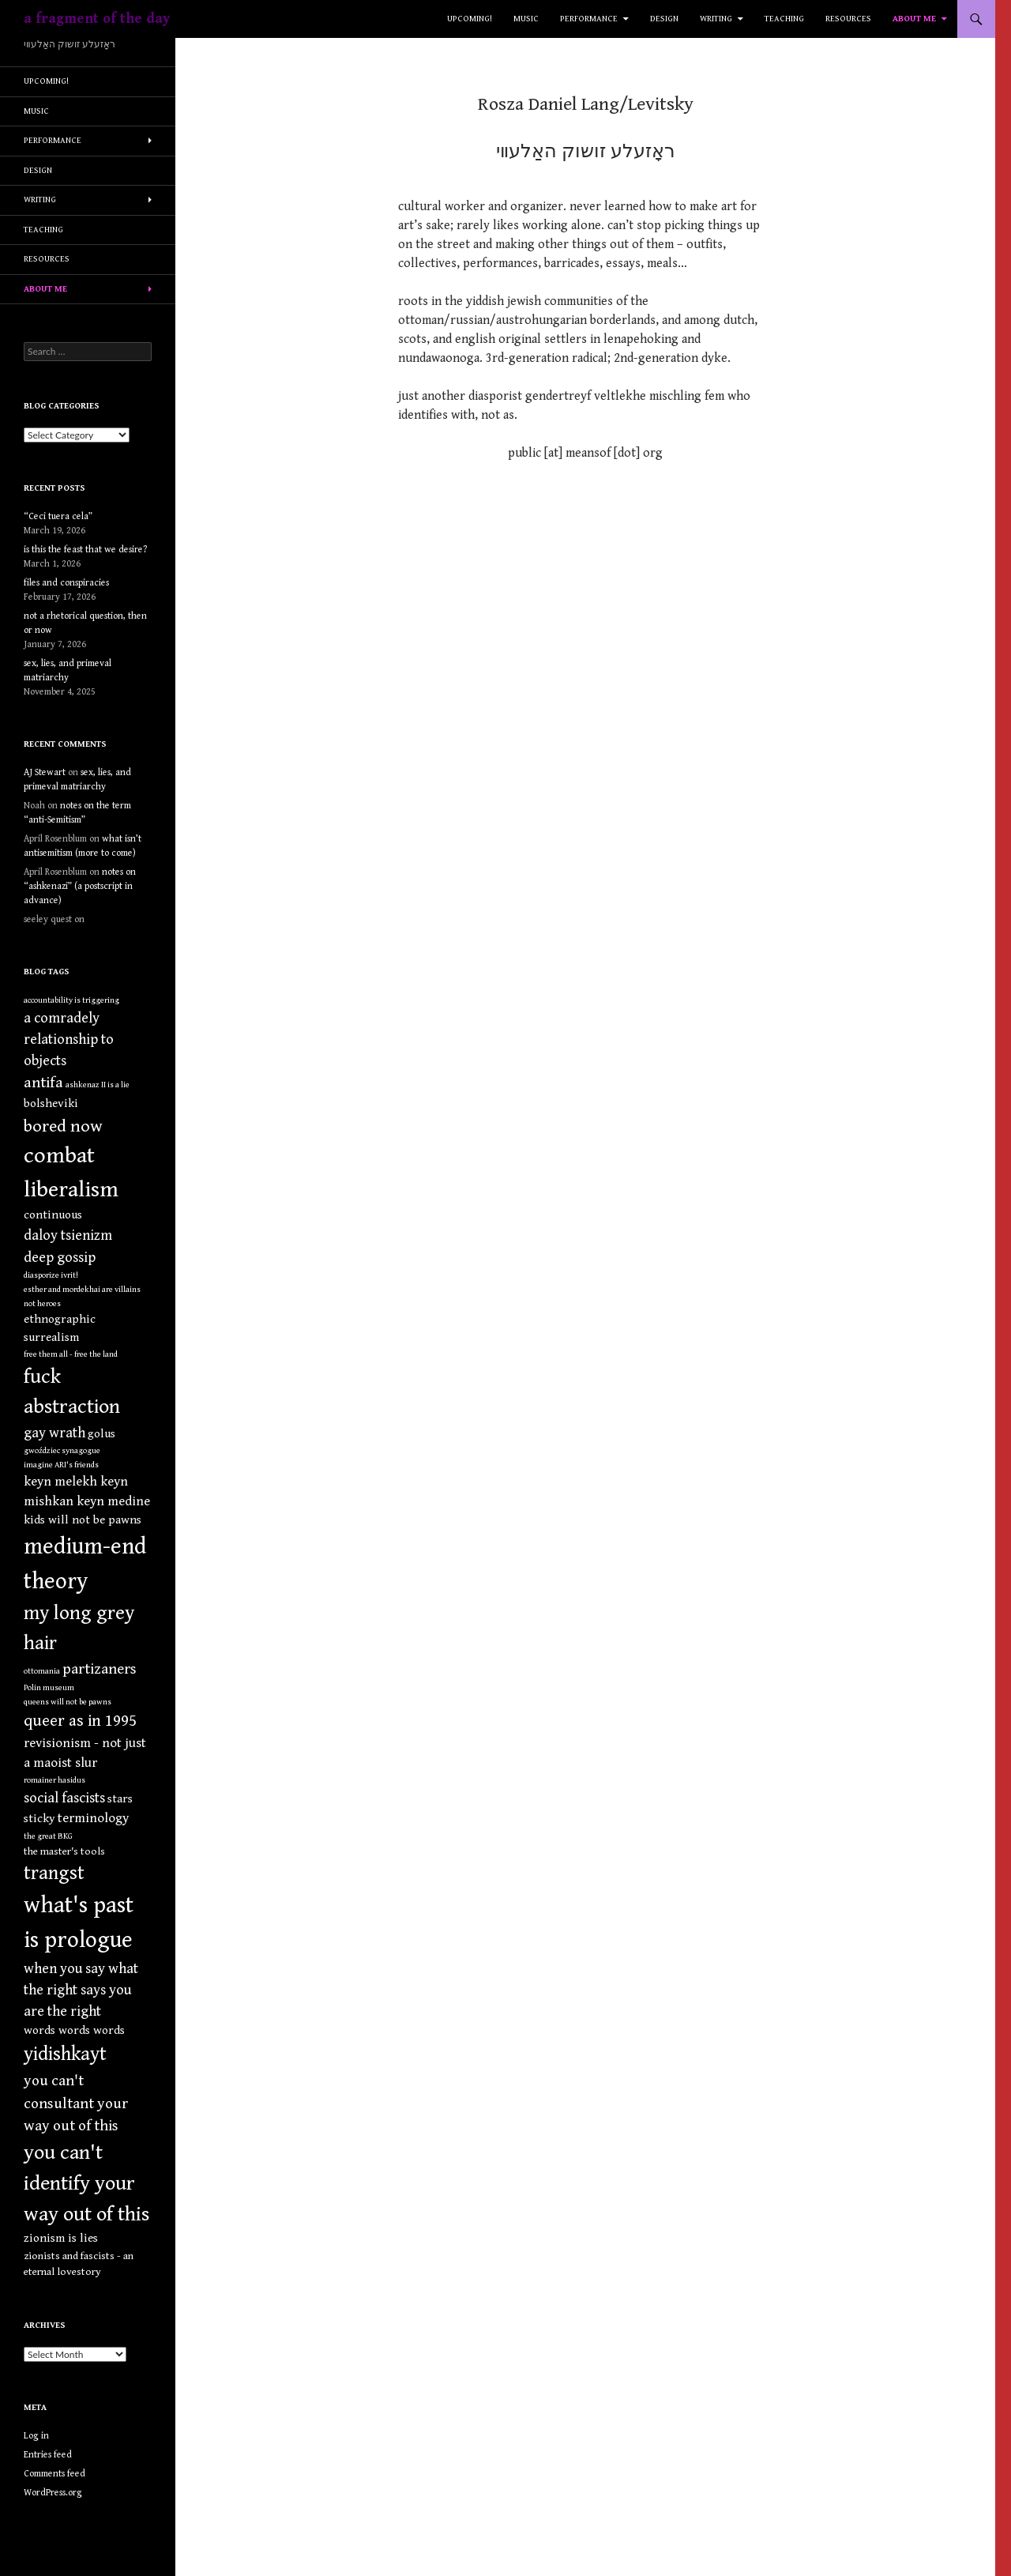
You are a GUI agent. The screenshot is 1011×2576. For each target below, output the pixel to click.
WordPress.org (53, 2492)
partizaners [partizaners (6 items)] (99, 1669)
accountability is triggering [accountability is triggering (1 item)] (71, 1000)
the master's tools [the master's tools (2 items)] (64, 1851)
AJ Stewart (45, 772)
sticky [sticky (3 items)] (39, 1818)
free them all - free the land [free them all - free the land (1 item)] (71, 1354)
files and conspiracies (66, 583)
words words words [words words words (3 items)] (74, 2030)
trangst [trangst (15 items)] (54, 1873)
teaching (784, 18)
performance (589, 18)
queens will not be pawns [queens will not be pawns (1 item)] (67, 1702)
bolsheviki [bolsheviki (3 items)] (51, 1103)
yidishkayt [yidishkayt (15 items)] (65, 2054)
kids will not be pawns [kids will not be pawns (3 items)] (82, 1520)
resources (848, 18)
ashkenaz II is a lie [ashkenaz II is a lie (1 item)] (98, 1085)
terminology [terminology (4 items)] (93, 1818)
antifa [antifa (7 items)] (43, 1083)
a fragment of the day (97, 18)
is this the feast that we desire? (85, 549)
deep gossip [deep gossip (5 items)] (60, 1257)
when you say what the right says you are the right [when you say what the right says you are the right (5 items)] (81, 1990)
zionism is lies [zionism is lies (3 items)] (61, 2238)
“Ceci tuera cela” (58, 516)
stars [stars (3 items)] (120, 1799)
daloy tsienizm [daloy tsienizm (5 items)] (68, 1235)
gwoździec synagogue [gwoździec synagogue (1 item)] (62, 1451)
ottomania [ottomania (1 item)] (42, 1671)
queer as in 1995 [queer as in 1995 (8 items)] (80, 1721)
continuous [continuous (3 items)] (53, 1215)
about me (914, 18)
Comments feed (54, 2474)
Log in (36, 2436)
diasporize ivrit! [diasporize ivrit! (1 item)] (51, 1275)
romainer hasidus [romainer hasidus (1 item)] (54, 1780)
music (526, 18)
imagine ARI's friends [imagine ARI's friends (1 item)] (61, 1465)
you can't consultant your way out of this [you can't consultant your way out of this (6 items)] (76, 2103)
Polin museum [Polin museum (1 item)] (49, 1688)
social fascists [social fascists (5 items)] (64, 1798)
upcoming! (469, 18)
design (664, 18)
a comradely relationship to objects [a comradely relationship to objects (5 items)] (69, 1039)
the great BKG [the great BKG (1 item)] (48, 1836)
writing (716, 18)
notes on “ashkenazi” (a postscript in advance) (80, 886)
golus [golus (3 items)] (101, 1434)
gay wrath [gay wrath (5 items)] (54, 1433)
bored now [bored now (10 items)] (63, 1126)
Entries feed (48, 2455)
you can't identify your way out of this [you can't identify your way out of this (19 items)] (86, 2183)
